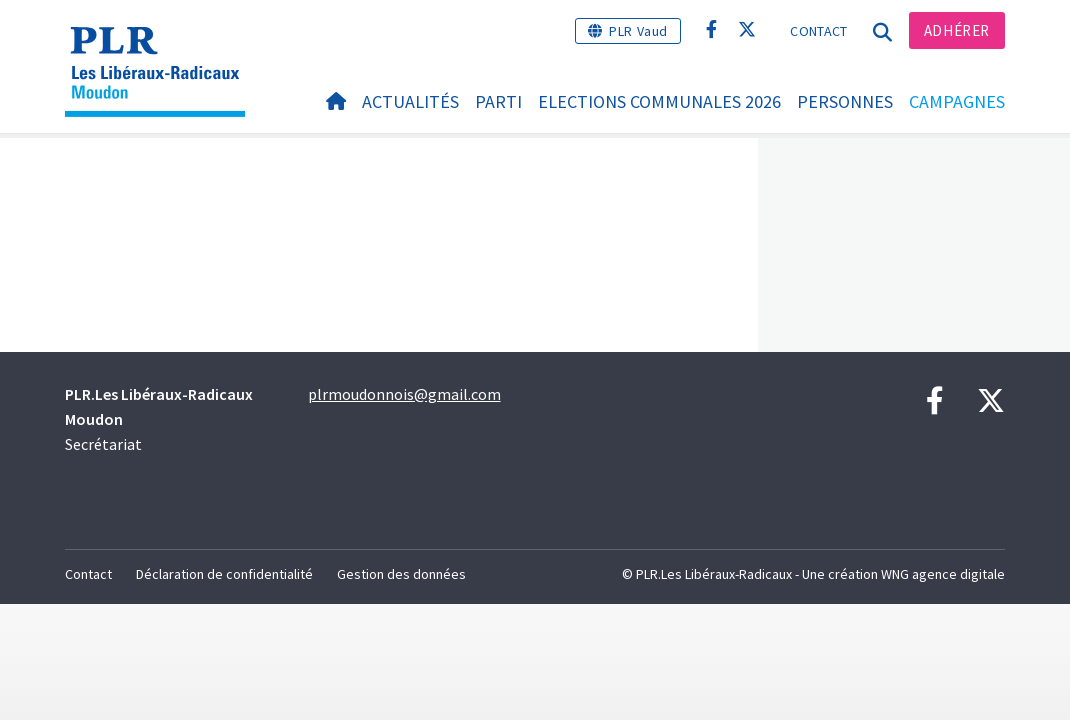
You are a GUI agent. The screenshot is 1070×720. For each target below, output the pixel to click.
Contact (818, 31)
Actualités (410, 101)
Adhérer (957, 30)
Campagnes (957, 101)
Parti (498, 101)
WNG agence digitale (943, 574)
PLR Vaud (638, 31)
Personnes (845, 101)
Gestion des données (401, 574)
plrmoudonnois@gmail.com (404, 394)
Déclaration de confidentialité (224, 574)
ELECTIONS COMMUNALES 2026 (659, 101)
